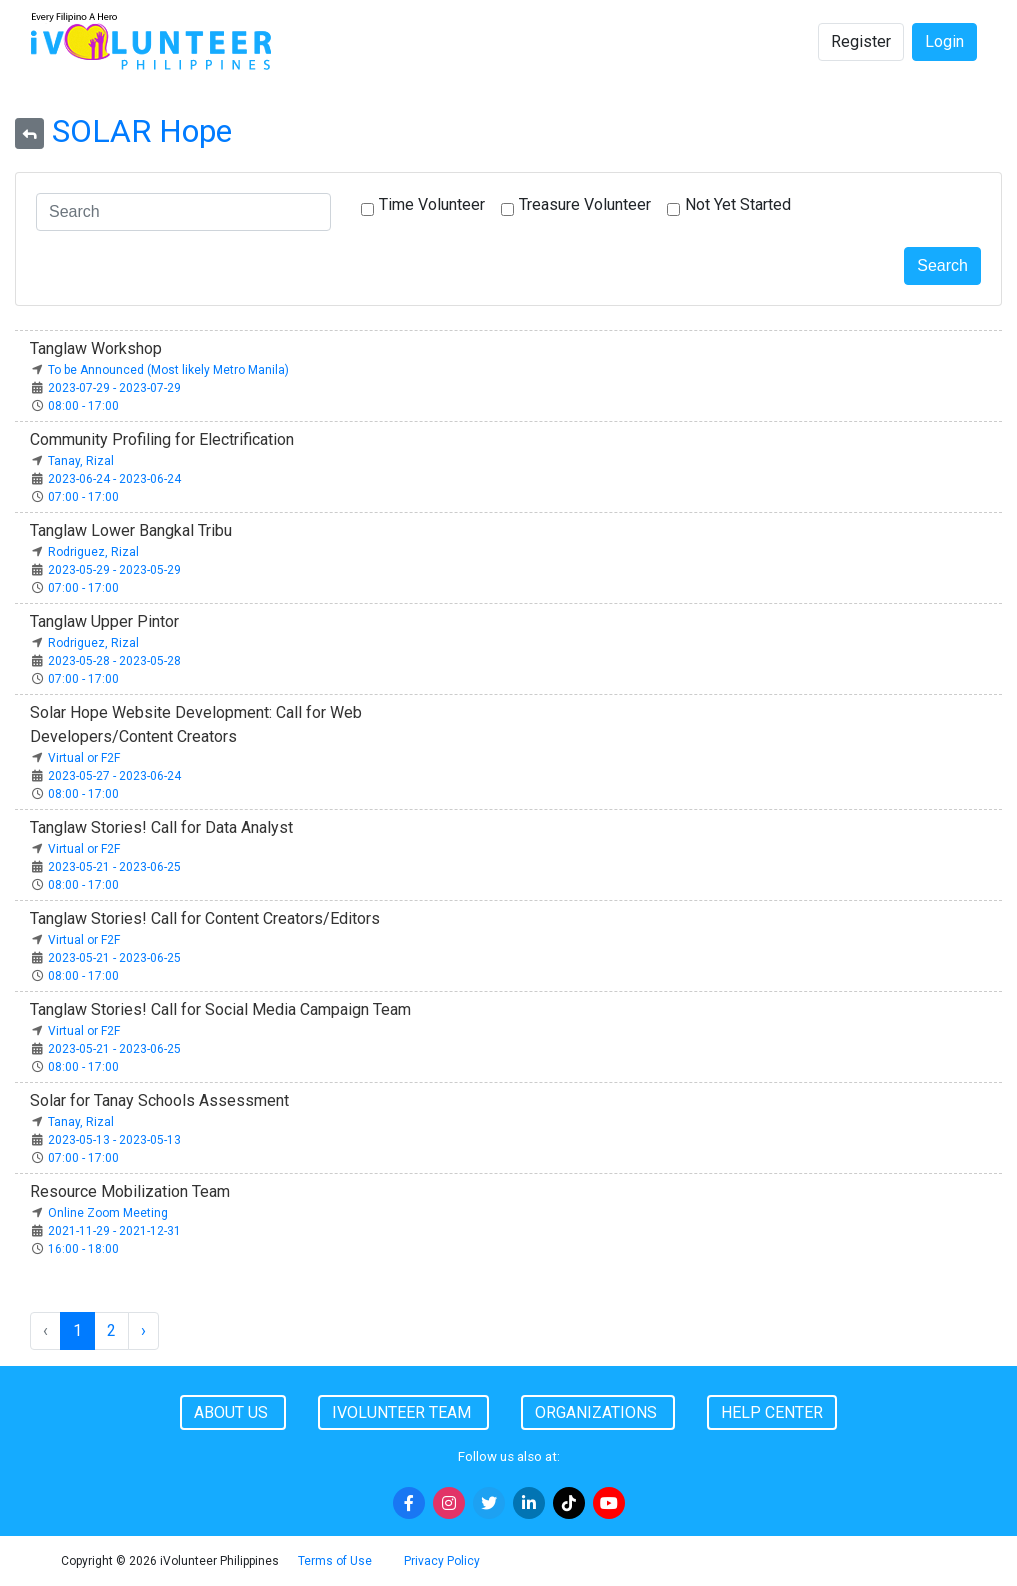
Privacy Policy (442, 1561)
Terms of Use (335, 1561)
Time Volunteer (432, 204)
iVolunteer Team (403, 1412)
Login (944, 41)
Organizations (598, 1412)
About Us (233, 1412)
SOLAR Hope (142, 131)
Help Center (772, 1412)
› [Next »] (143, 1330)
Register (861, 41)
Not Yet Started (738, 204)
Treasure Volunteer (585, 204)
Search (942, 265)
